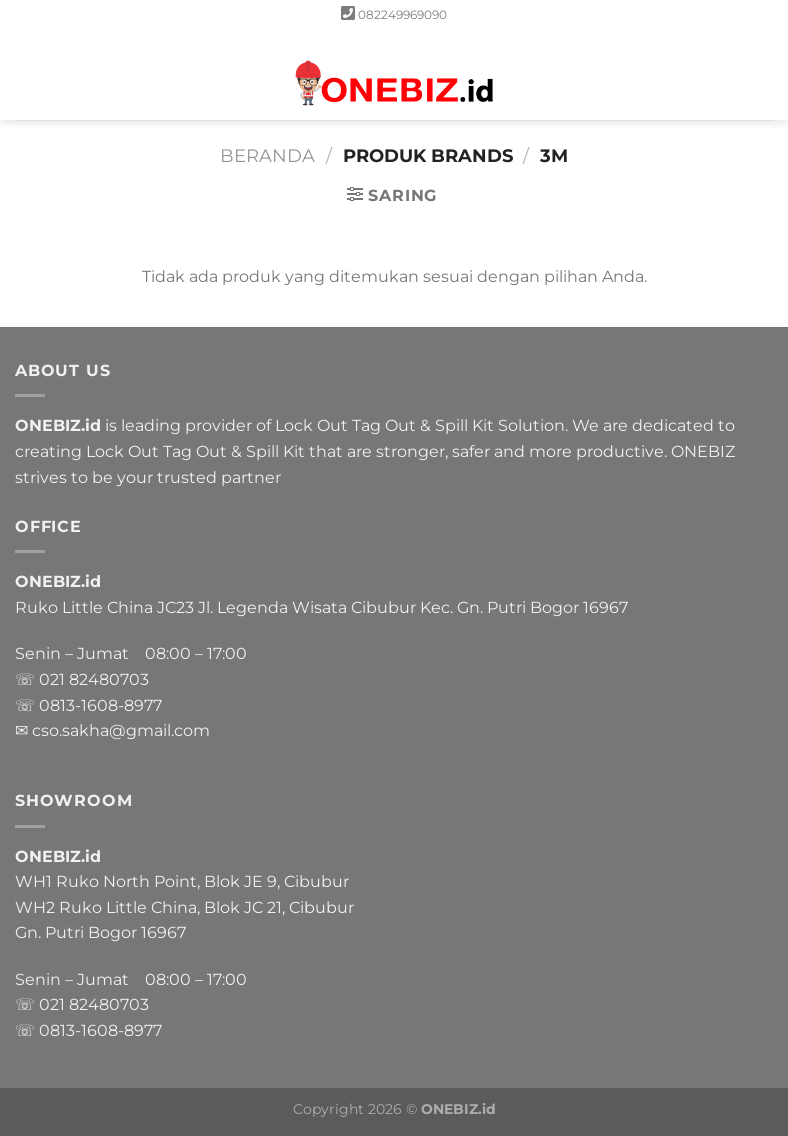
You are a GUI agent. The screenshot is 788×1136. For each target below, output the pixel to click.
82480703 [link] (109, 679)
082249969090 (402, 14)
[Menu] (27, 74)
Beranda (267, 155)
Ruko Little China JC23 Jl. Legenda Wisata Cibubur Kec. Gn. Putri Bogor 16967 (321, 607)
